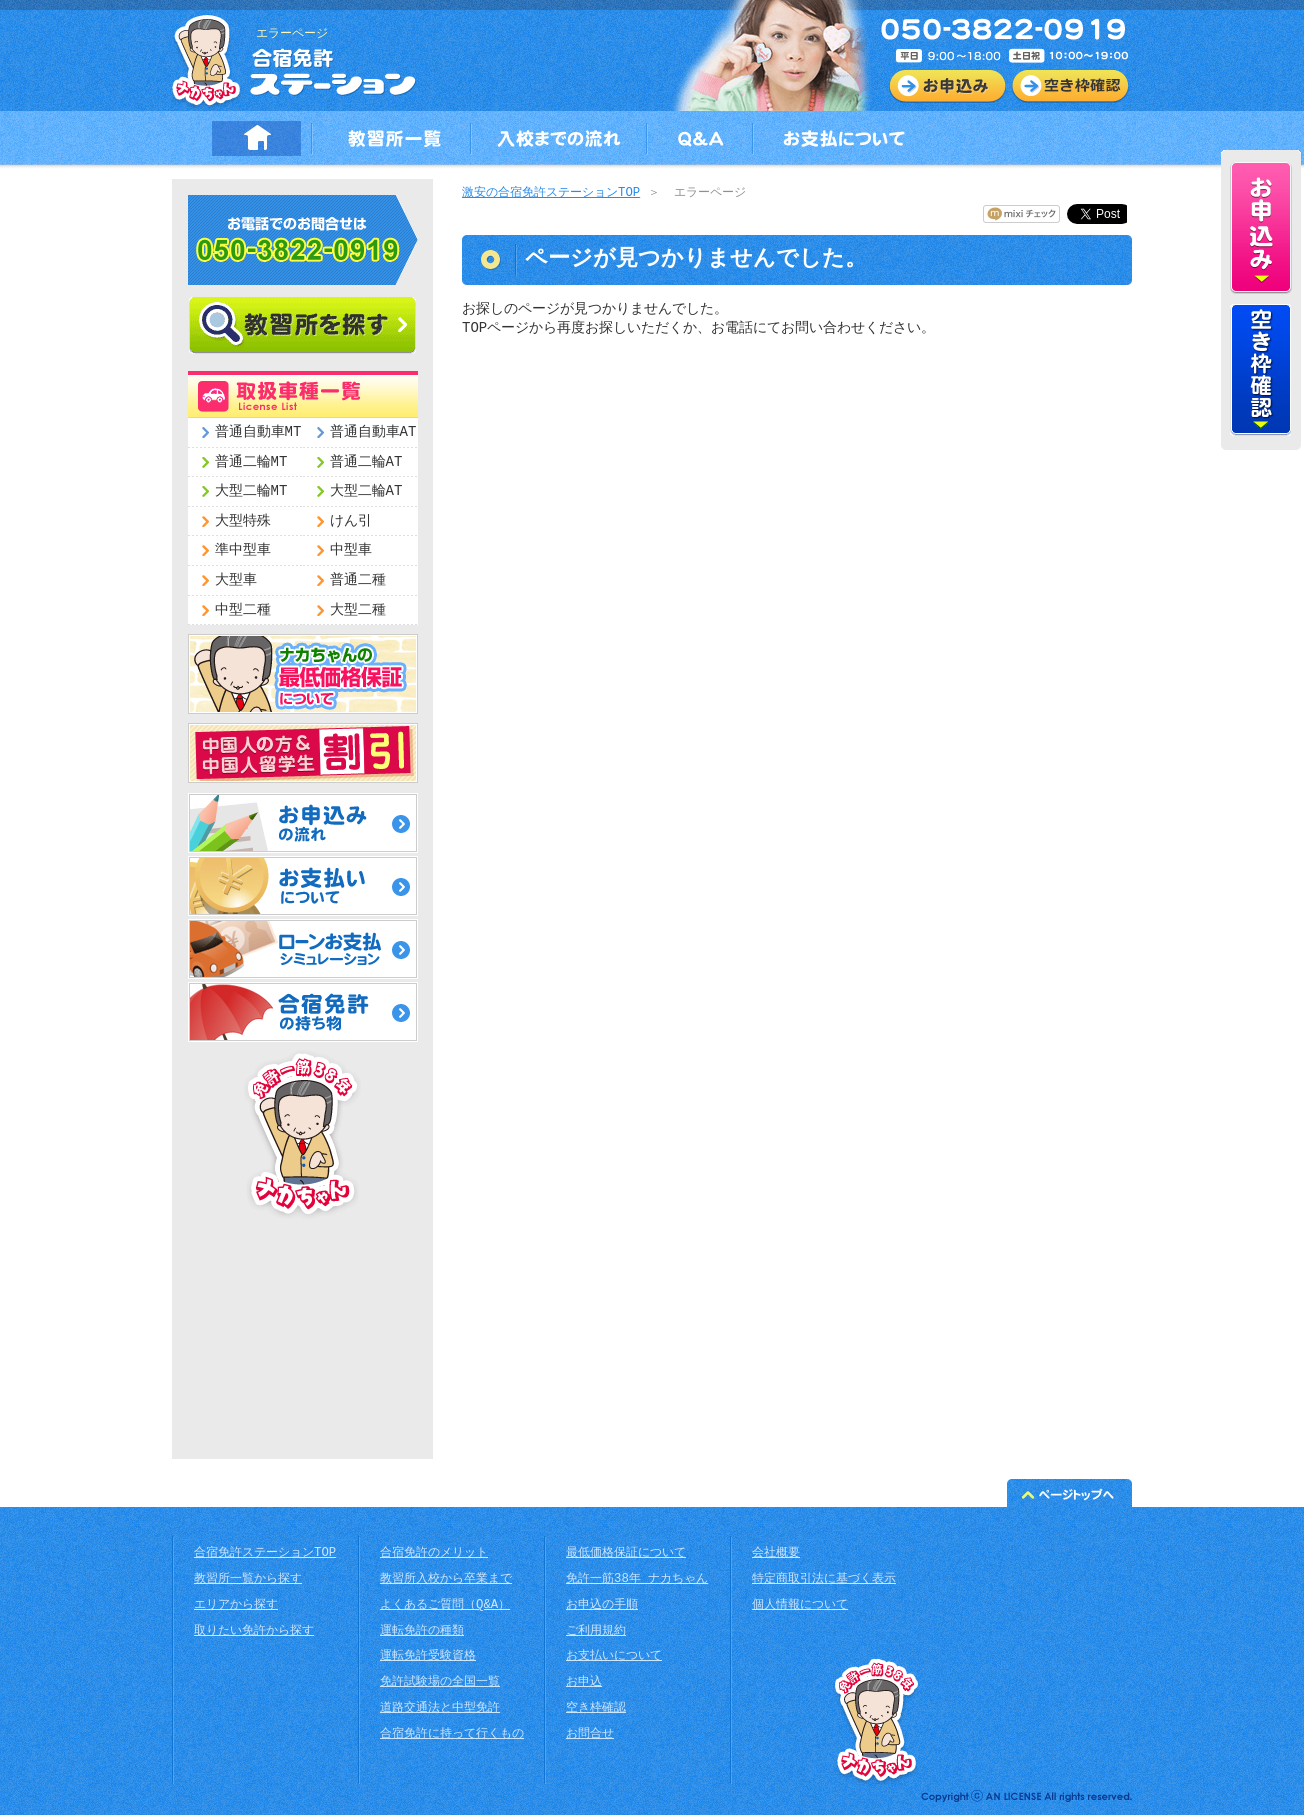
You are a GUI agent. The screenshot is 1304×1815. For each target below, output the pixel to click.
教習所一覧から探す (248, 1579)
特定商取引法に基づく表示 (824, 1579)
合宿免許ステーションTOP (265, 1553)
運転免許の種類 (422, 1631)
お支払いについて (614, 1656)
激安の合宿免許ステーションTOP (551, 193)
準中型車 (243, 550)
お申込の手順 (602, 1605)
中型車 (351, 550)
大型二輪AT (366, 491)
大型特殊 (243, 521)
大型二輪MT (251, 491)
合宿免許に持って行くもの (452, 1734)
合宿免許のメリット (434, 1553)
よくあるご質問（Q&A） (445, 1605)
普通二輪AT (366, 462)
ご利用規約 (596, 1631)
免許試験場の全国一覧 (440, 1682)
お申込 (584, 1682)
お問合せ (590, 1734)
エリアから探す (236, 1605)
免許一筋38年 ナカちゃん (637, 1579)
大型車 (236, 580)
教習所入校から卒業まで (446, 1579)
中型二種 (243, 610)
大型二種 (358, 610)
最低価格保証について (626, 1553)
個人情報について (800, 1605)
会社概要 (776, 1553)
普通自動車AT (373, 432)
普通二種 (358, 580)
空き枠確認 (596, 1708)
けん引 (351, 521)
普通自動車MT (258, 432)
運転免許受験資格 (428, 1656)
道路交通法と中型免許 (440, 1708)
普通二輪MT (251, 462)
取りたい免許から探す (254, 1631)
